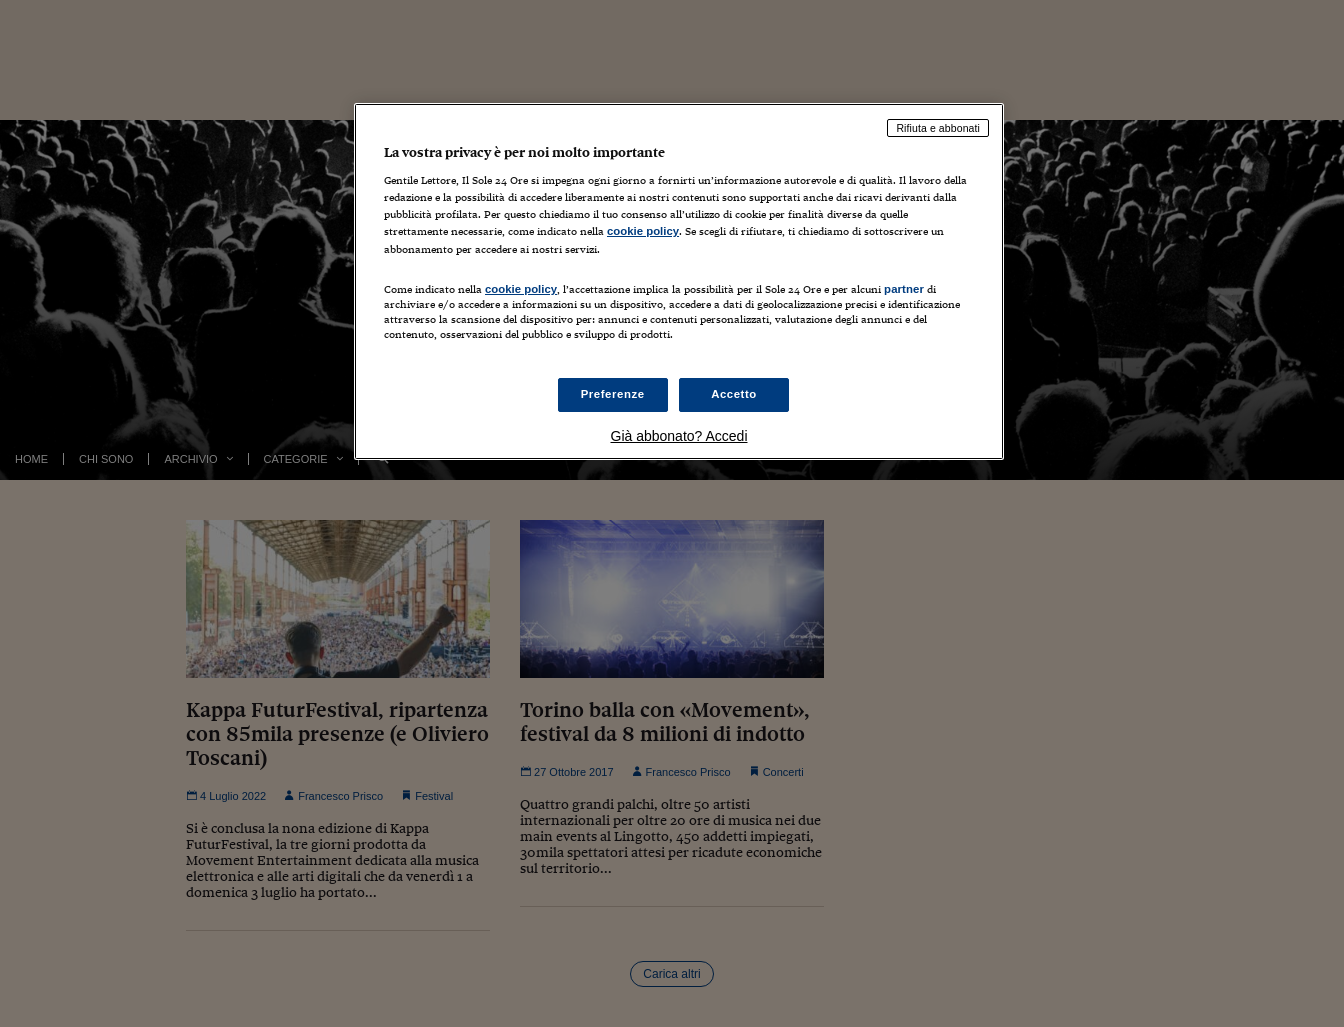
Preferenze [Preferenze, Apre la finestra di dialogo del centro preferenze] (613, 394)
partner (904, 289)
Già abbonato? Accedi (679, 436)
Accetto (734, 394)
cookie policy (643, 231)
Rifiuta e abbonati (938, 128)
